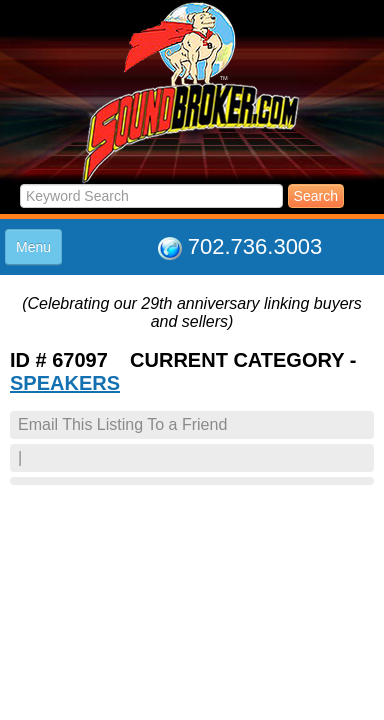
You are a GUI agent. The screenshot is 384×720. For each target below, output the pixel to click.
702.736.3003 (255, 246)
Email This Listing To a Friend (122, 424)
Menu (33, 247)
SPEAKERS (65, 383)
